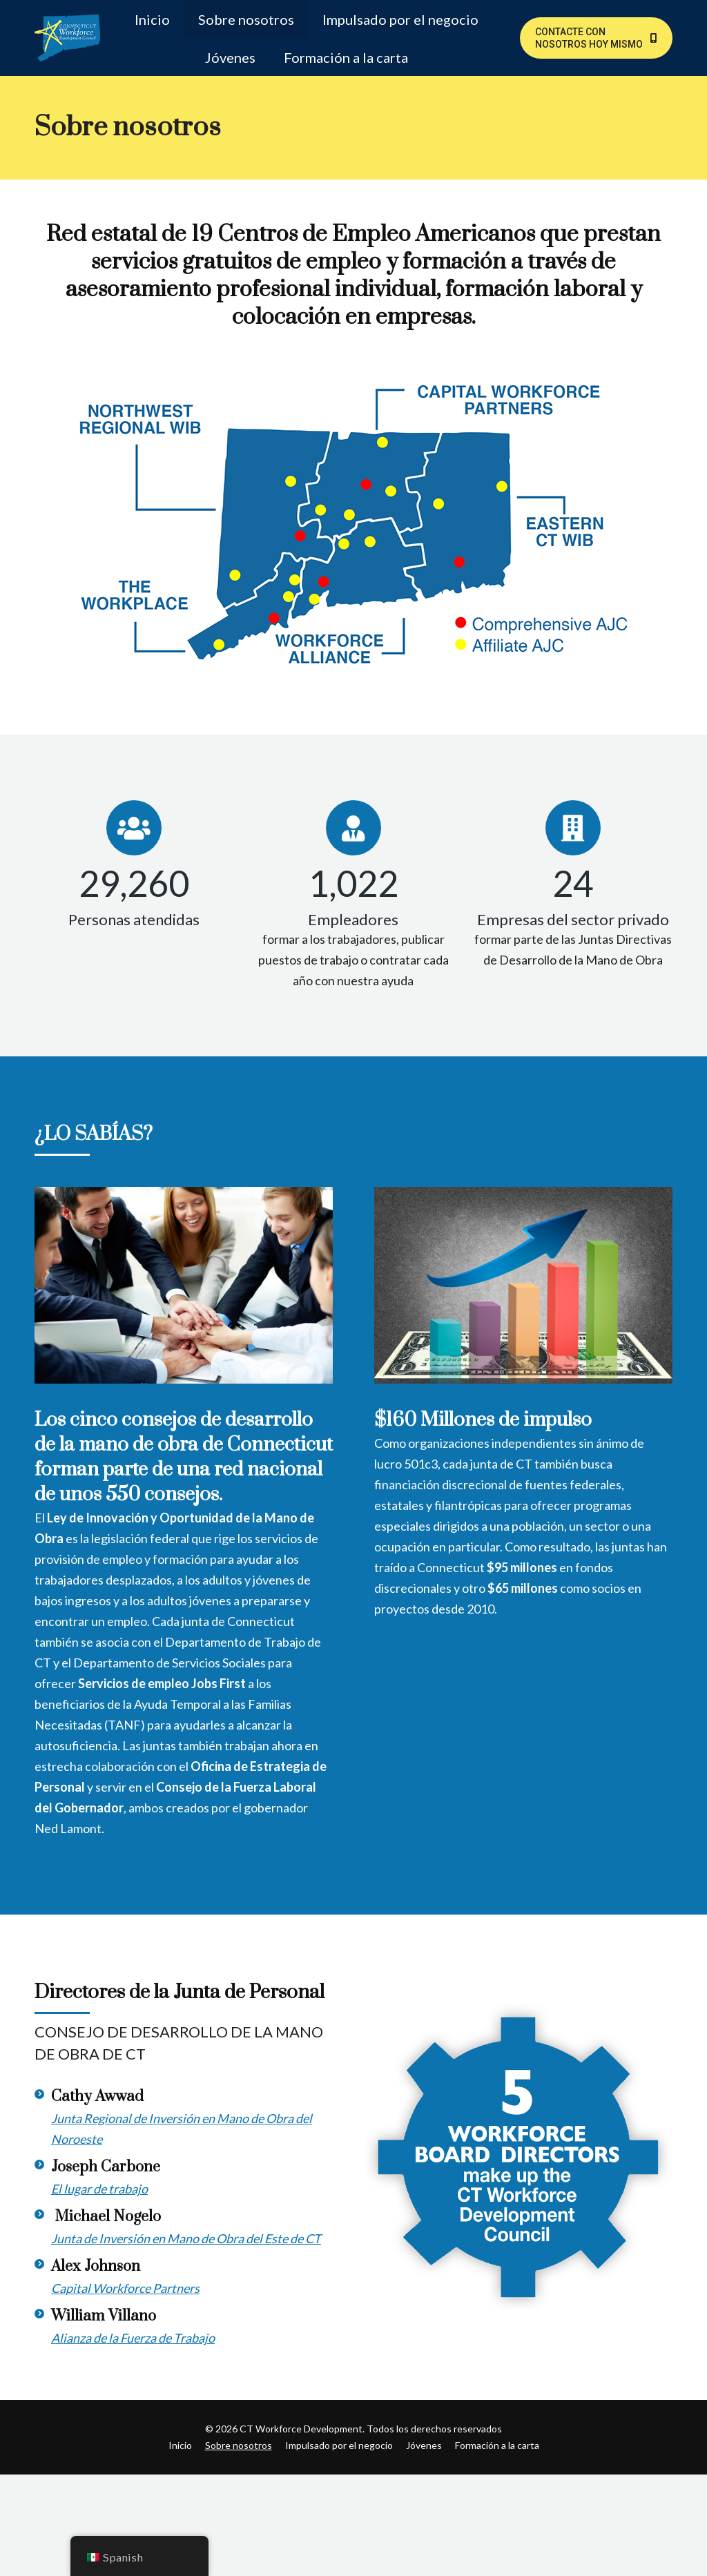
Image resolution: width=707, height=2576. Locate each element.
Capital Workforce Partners (125, 2288)
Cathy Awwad (97, 2096)
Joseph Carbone (105, 2167)
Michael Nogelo (106, 2216)
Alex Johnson (95, 2266)
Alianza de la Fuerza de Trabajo (133, 2337)
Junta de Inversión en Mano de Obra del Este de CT (186, 2238)
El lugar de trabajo (99, 2188)
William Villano (103, 2316)
